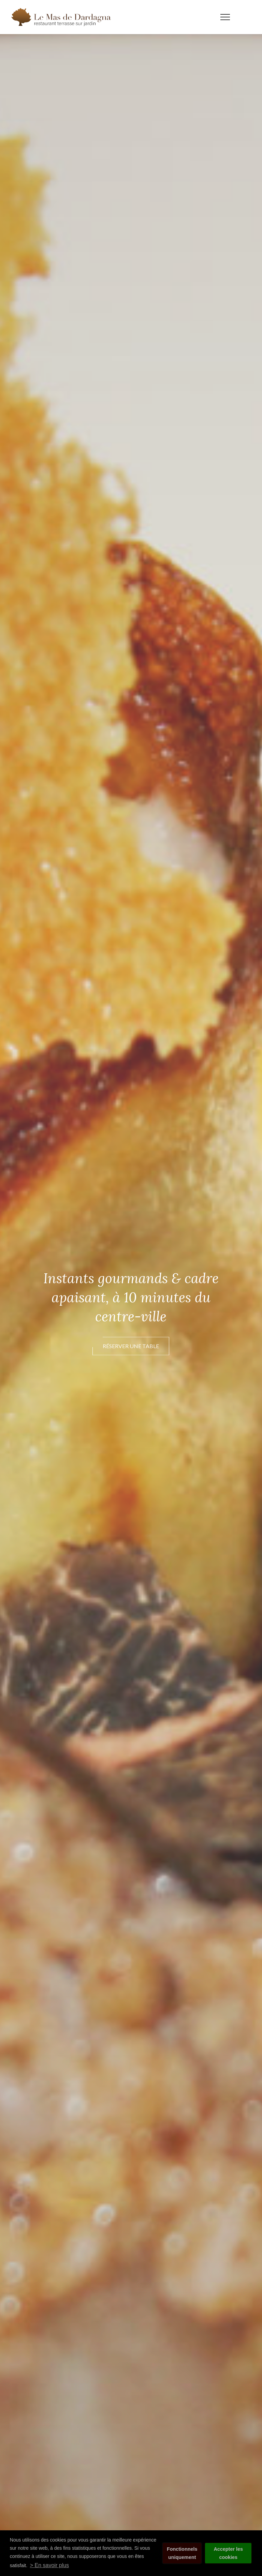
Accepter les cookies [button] (228, 2553)
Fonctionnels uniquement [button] (182, 2553)
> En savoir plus (49, 2565)
